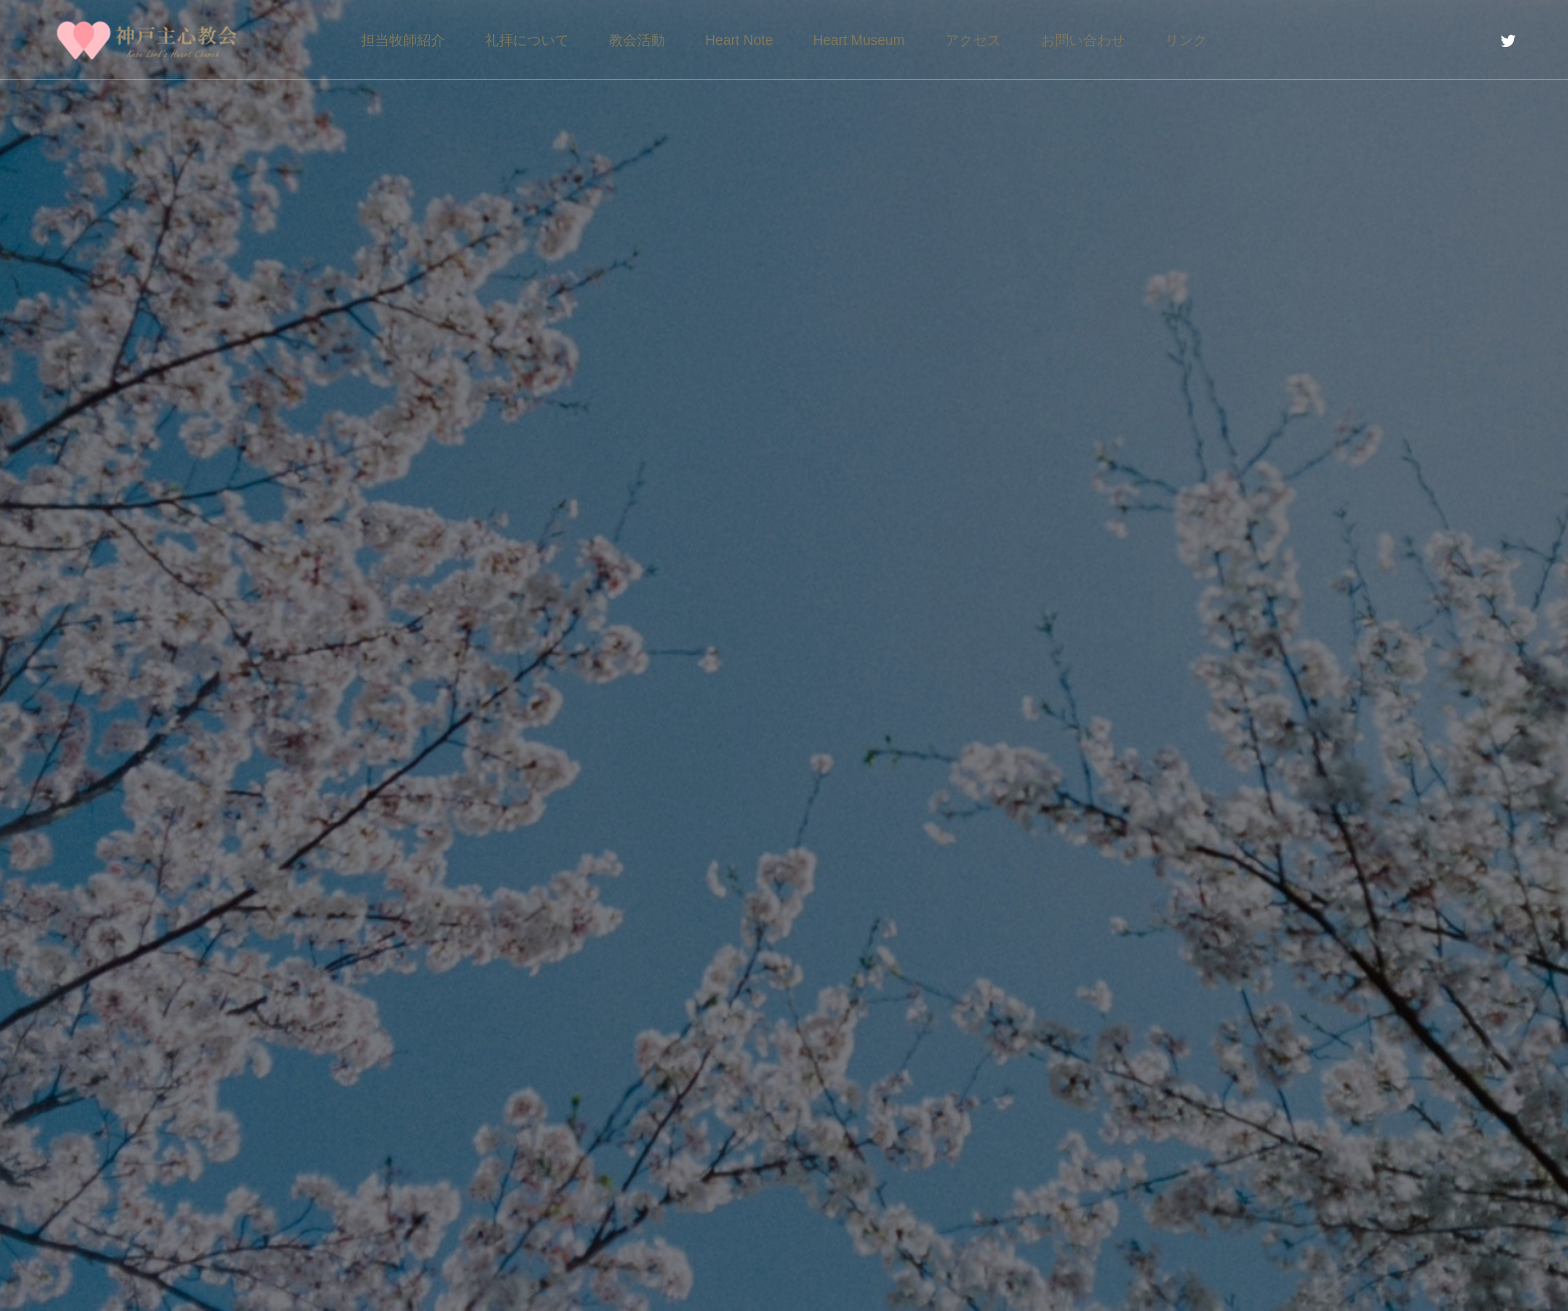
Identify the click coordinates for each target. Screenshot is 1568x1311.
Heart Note (739, 40)
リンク (1186, 40)
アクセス (973, 40)
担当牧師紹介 (403, 40)
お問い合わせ (1083, 40)
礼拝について (527, 40)
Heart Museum (859, 40)
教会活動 (637, 40)
